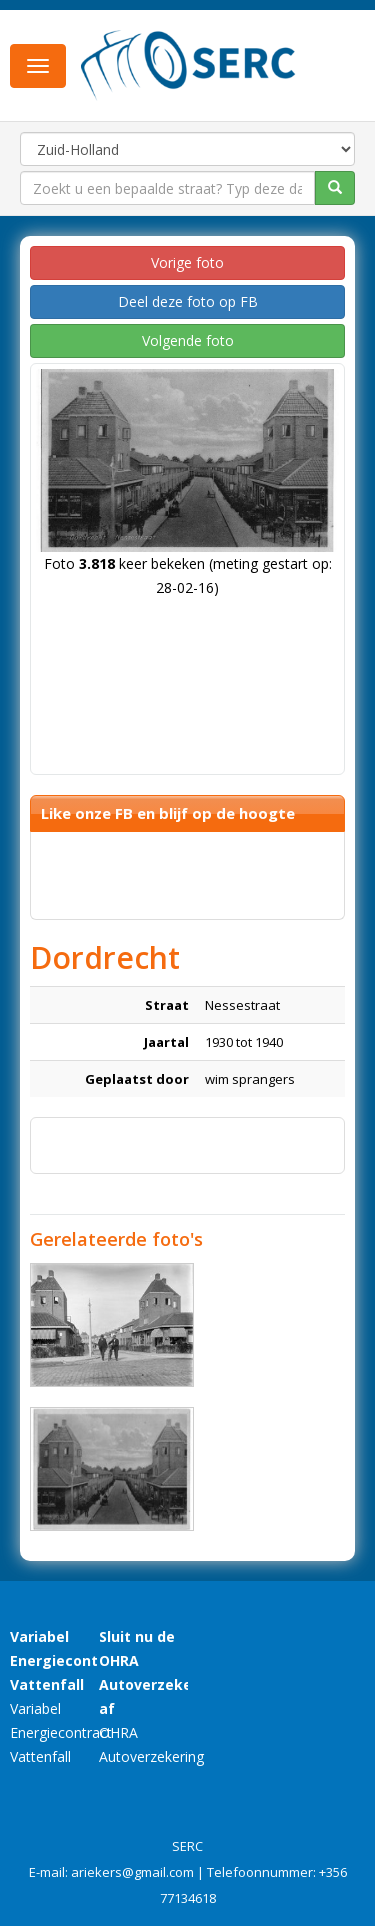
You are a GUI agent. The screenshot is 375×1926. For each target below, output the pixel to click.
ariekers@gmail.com (132, 1872)
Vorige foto (187, 262)
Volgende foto (188, 340)
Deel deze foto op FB (188, 301)
